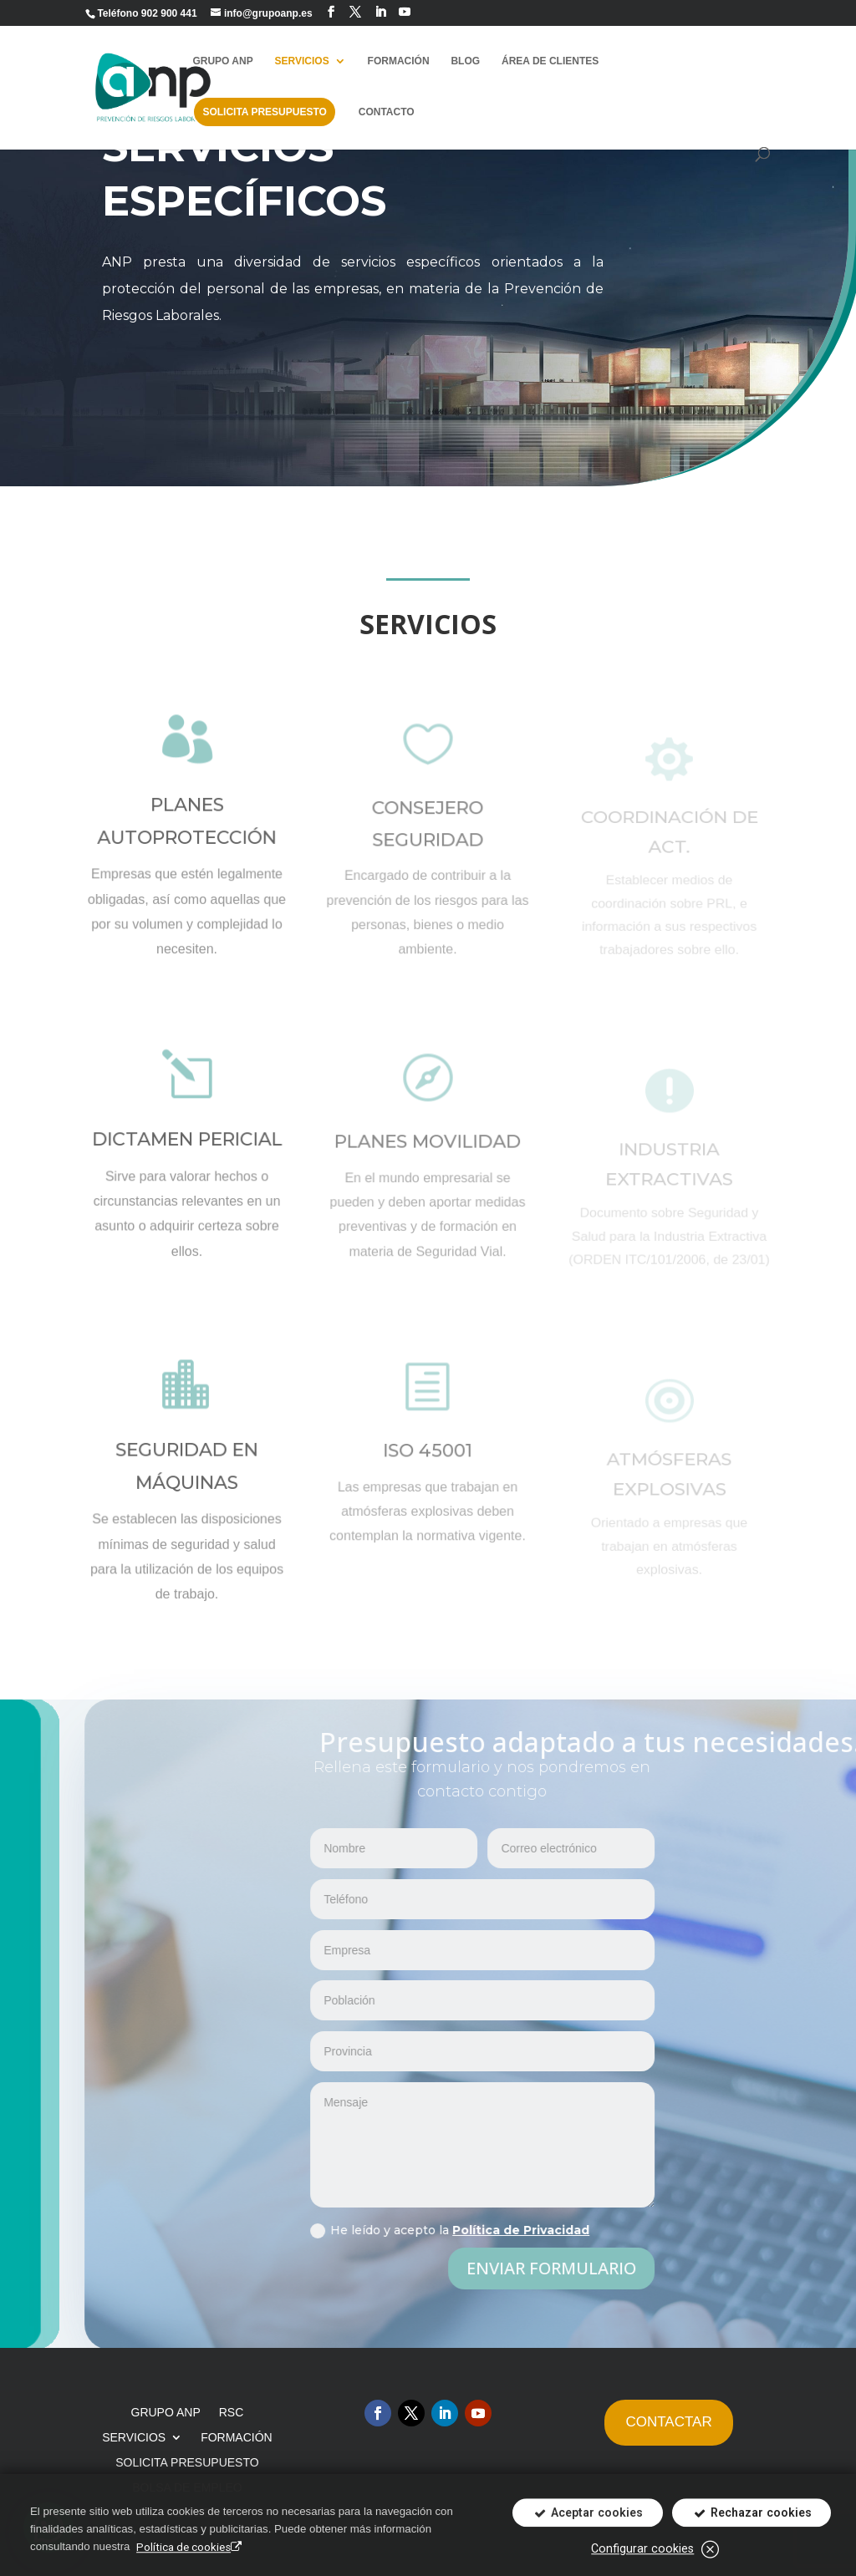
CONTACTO (387, 112)
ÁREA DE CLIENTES (550, 61)
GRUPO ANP (222, 61)
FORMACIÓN (399, 61)
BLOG (465, 61)
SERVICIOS (302, 61)
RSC (231, 2412)
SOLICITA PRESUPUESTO (264, 112)
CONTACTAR (668, 2422)
